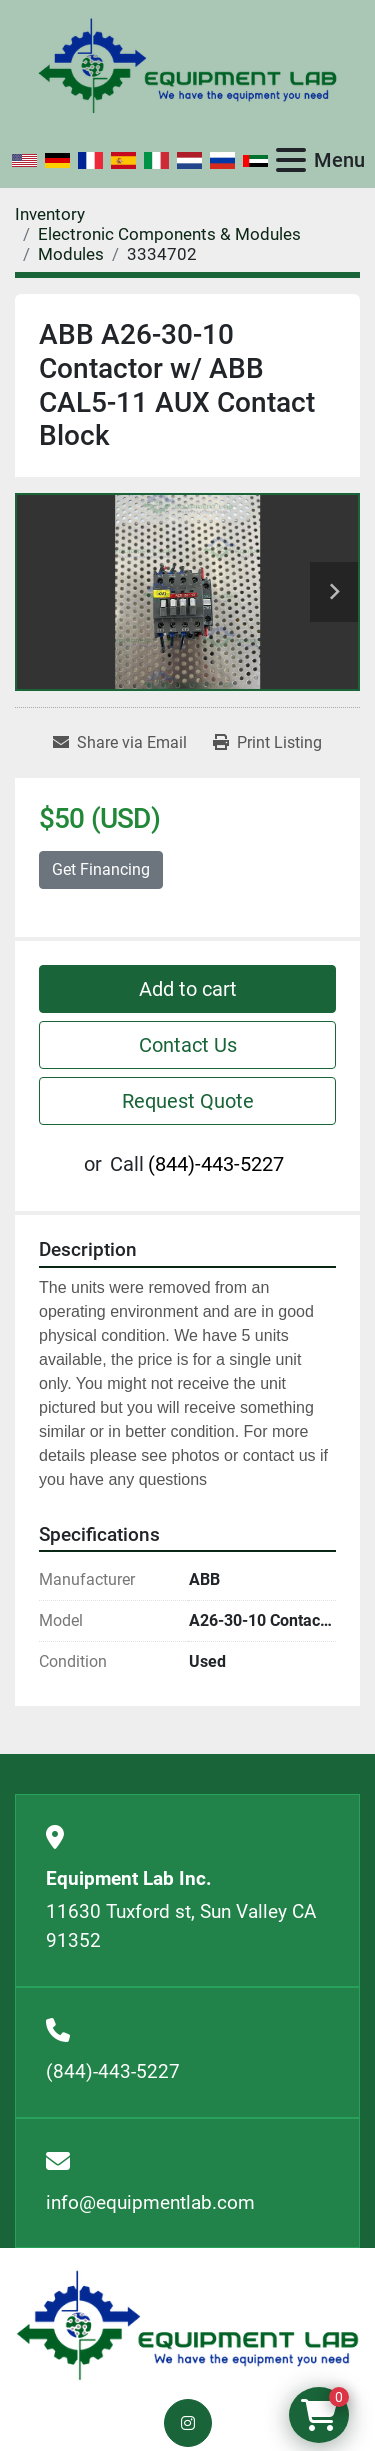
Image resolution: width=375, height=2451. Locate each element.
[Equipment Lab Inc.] (187, 2324)
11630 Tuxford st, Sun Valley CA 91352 (181, 1926)
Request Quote (188, 1101)
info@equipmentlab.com (150, 2202)
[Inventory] (50, 214)
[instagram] (188, 2423)
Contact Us (188, 1045)
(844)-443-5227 (216, 1164)
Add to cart (188, 989)
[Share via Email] (120, 743)
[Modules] (71, 254)
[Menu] (291, 160)
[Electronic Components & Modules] (169, 234)
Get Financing (101, 869)
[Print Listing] (267, 743)
